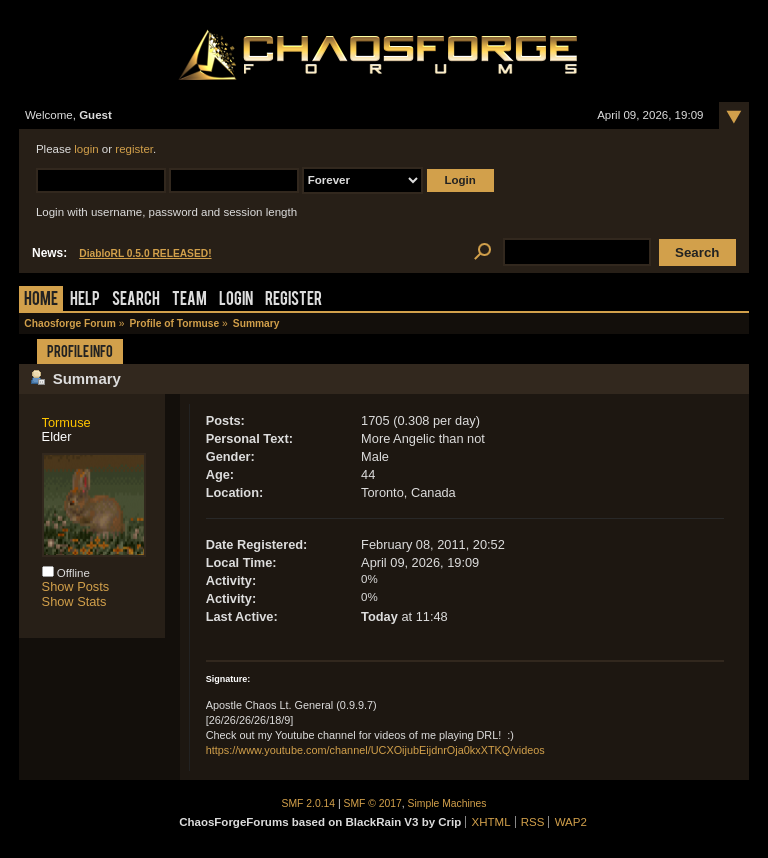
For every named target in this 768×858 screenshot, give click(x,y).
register (134, 149)
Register (293, 300)
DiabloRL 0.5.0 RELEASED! (145, 253)
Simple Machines (447, 803)
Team (189, 300)
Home (41, 300)
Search (136, 300)
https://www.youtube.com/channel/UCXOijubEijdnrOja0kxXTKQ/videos (375, 750)
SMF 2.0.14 (309, 803)
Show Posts (76, 586)
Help (85, 300)
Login (236, 300)
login (86, 149)
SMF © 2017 (373, 803)
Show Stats (74, 601)
